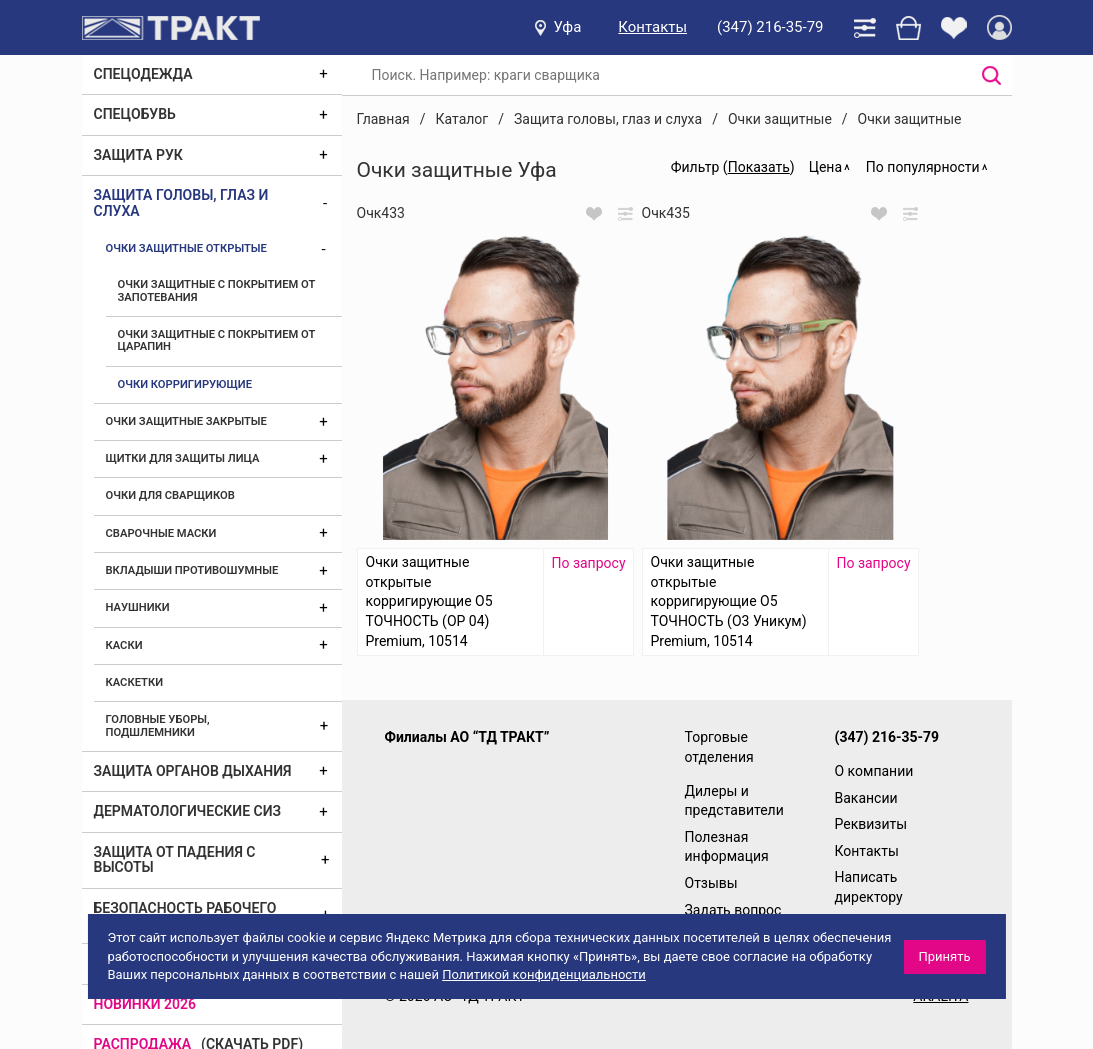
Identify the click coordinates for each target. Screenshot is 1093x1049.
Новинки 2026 (145, 1004)
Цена (825, 167)
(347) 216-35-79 (770, 27)
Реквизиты (871, 824)
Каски (124, 645)
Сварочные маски (161, 533)
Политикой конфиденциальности (544, 974)
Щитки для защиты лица (183, 458)
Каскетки (135, 682)
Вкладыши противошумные (192, 570)
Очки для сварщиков (170, 495)
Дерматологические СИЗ (188, 811)
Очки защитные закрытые (186, 421)
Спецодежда (143, 74)
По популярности (923, 167)
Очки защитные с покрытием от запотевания (217, 290)
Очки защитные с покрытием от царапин (217, 340)
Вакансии (866, 798)
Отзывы (711, 883)
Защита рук (138, 155)
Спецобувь (135, 114)
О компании (874, 771)
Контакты (652, 27)
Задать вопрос (733, 910)
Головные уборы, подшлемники (158, 725)
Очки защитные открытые (186, 248)
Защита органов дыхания (193, 771)
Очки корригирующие (185, 384)
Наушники (138, 607)
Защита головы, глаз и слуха (181, 202)
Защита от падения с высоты (175, 859)
